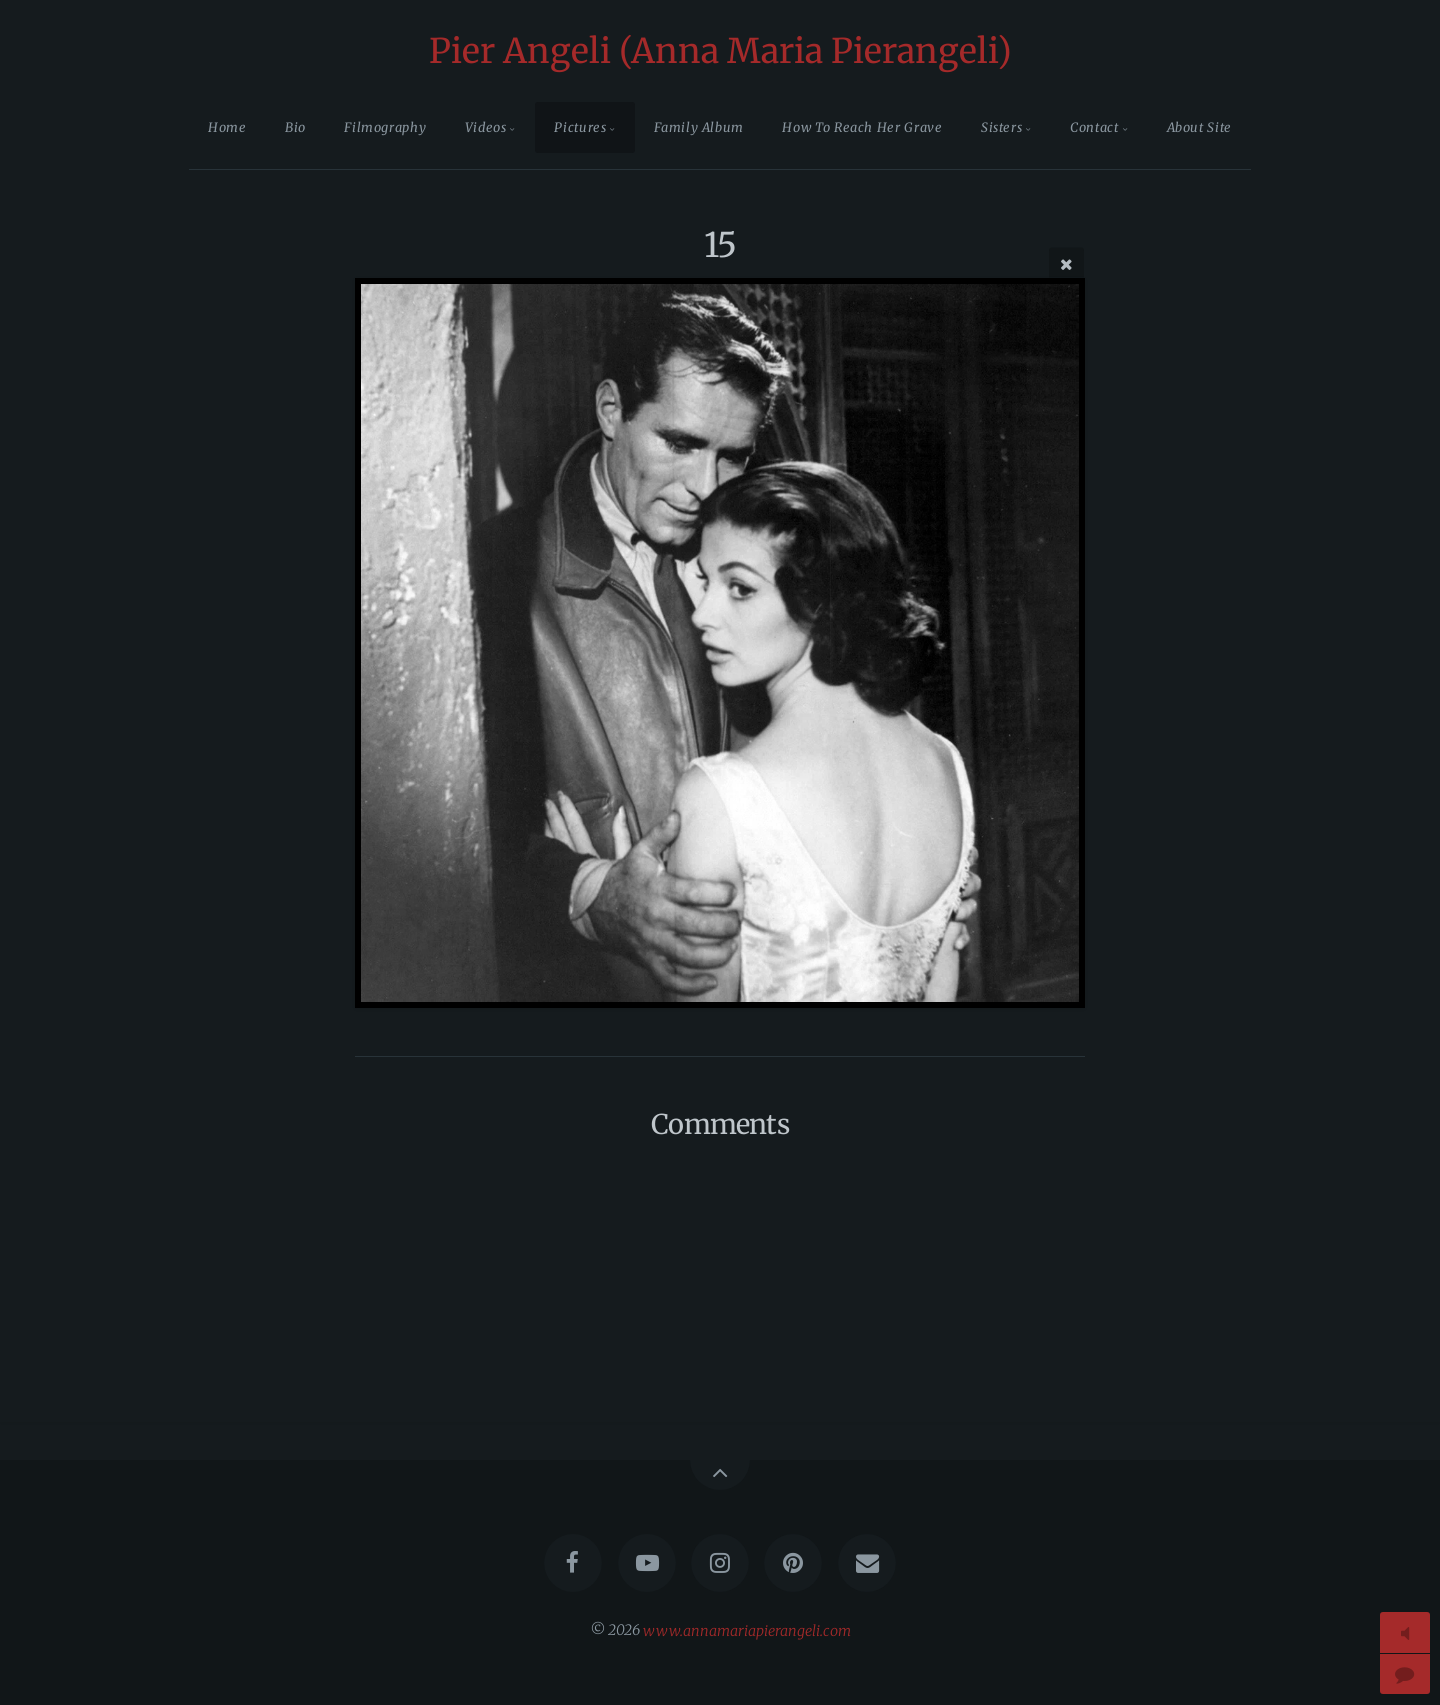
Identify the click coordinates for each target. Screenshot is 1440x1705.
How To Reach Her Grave (862, 127)
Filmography (385, 127)
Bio (295, 127)
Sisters (1001, 127)
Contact (1094, 127)
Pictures (580, 127)
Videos (486, 127)
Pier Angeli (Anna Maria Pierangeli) (720, 51)
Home (227, 127)
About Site (1199, 127)
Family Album (699, 127)
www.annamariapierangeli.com (747, 1630)
